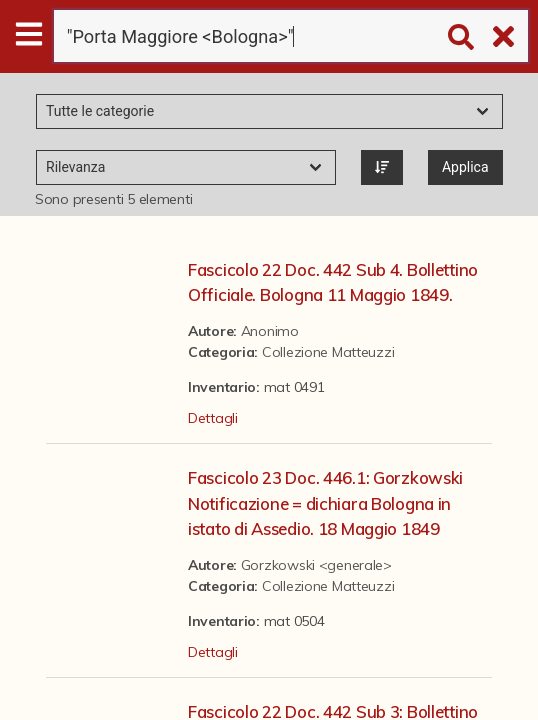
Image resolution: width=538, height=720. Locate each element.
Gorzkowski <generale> (316, 565)
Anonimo (270, 331)
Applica (465, 167)
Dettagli (213, 418)
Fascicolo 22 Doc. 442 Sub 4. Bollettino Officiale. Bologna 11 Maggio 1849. (333, 282)
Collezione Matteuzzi (328, 352)
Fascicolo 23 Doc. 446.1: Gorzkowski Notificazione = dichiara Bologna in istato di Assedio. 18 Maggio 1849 (325, 502)
